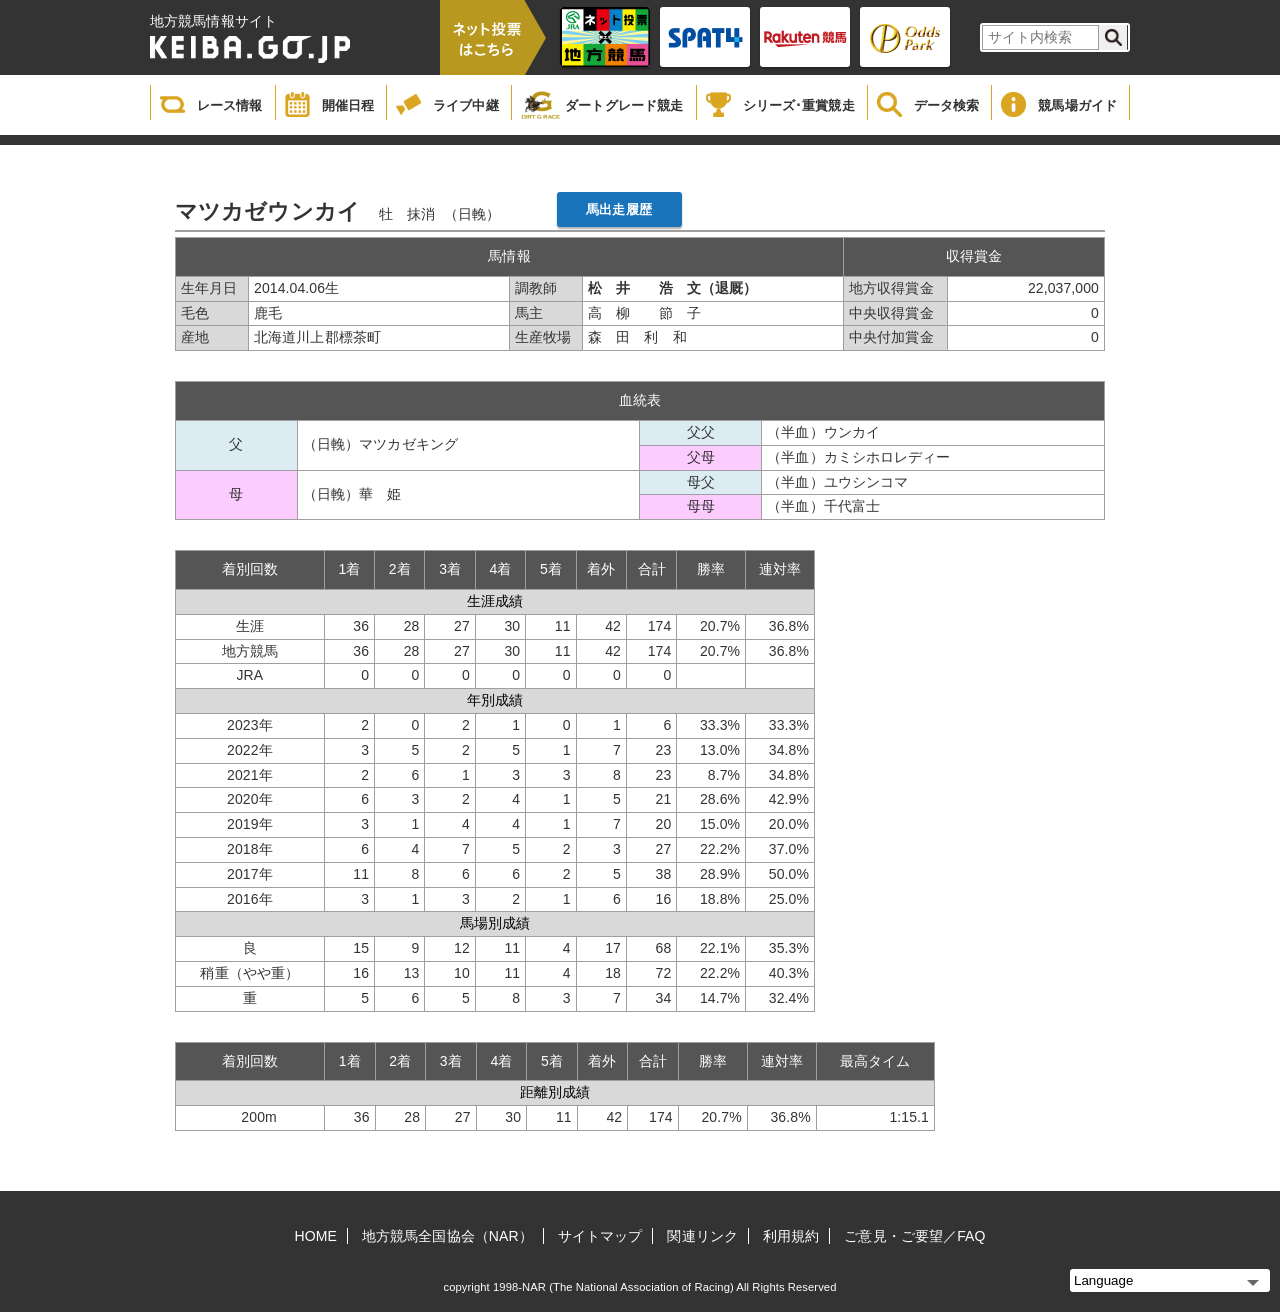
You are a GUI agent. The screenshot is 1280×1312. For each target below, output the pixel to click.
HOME (316, 1236)
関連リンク (702, 1236)
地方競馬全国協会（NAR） (447, 1236)
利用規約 (791, 1236)
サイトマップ (600, 1236)
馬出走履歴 (619, 209)
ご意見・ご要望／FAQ (914, 1236)
